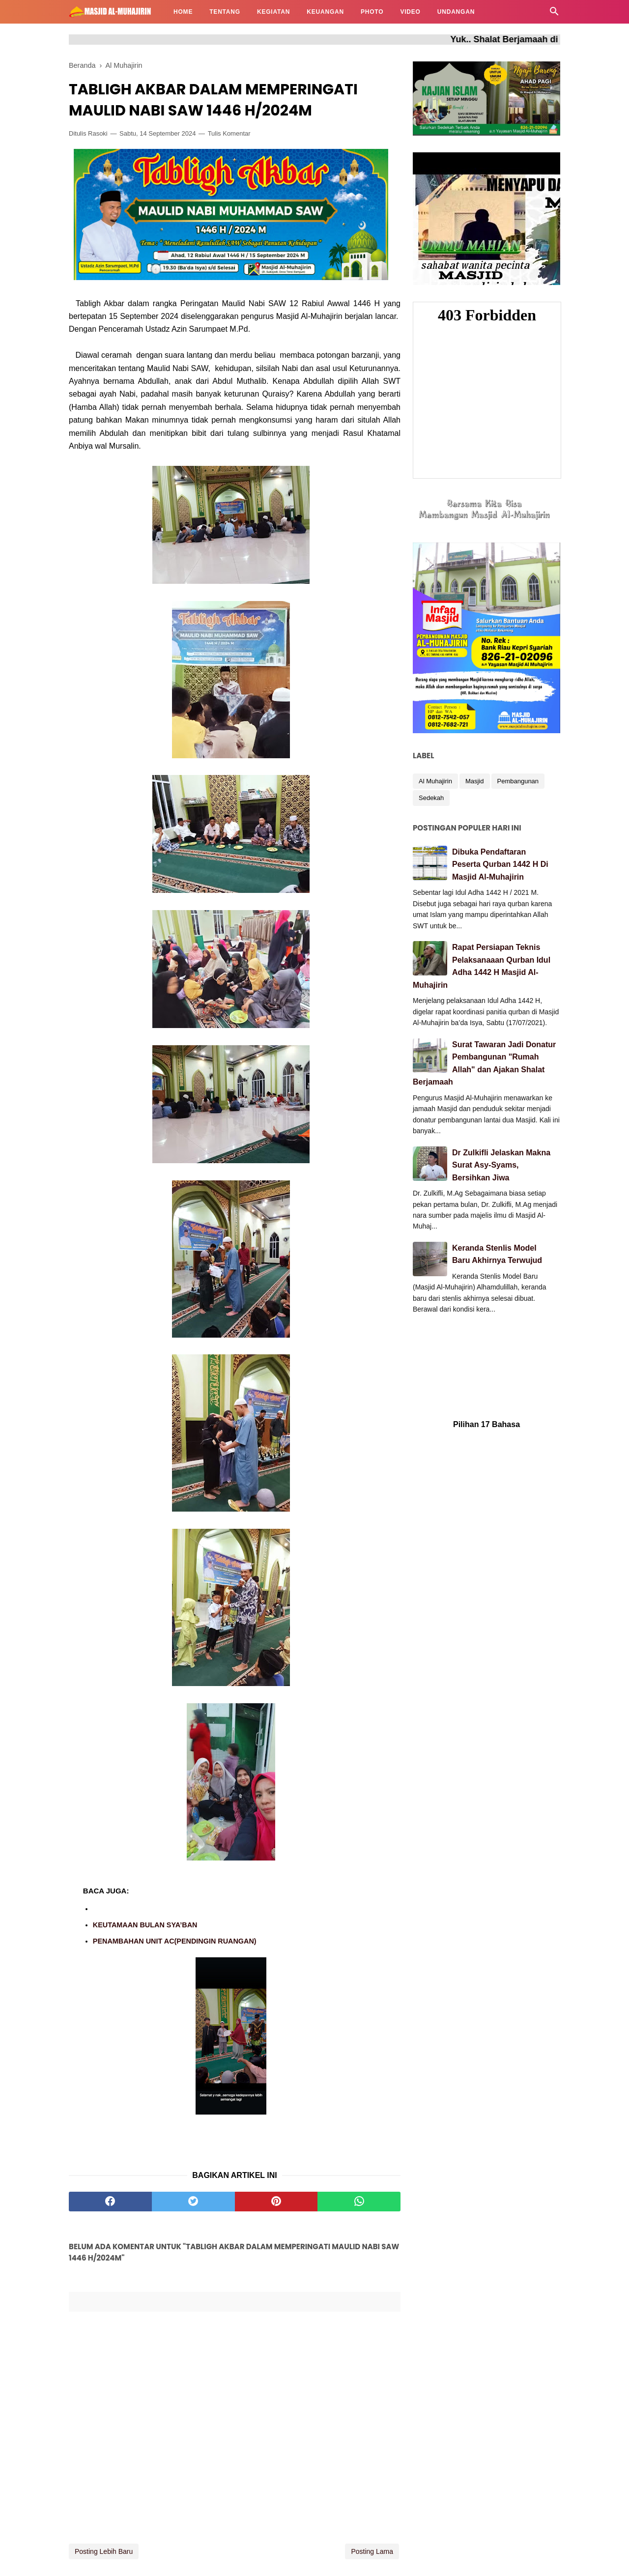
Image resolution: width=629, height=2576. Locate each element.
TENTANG (224, 11)
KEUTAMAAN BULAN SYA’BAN (145, 1925)
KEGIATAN (273, 11)
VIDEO (410, 11)
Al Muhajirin (435, 781)
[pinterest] (276, 2201)
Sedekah (431, 797)
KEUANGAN (325, 11)
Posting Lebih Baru (104, 2551)
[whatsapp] (358, 2201)
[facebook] (110, 2201)
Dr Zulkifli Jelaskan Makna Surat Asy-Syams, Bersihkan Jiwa (501, 1165)
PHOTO (372, 11)
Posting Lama (372, 2551)
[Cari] (554, 14)
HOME (183, 11)
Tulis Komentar (229, 133)
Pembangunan (518, 781)
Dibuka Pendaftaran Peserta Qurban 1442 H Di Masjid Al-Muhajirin (500, 864)
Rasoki (98, 133)
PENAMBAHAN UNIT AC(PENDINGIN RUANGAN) (175, 1941)
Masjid (474, 781)
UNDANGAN (456, 11)
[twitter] (193, 2201)
